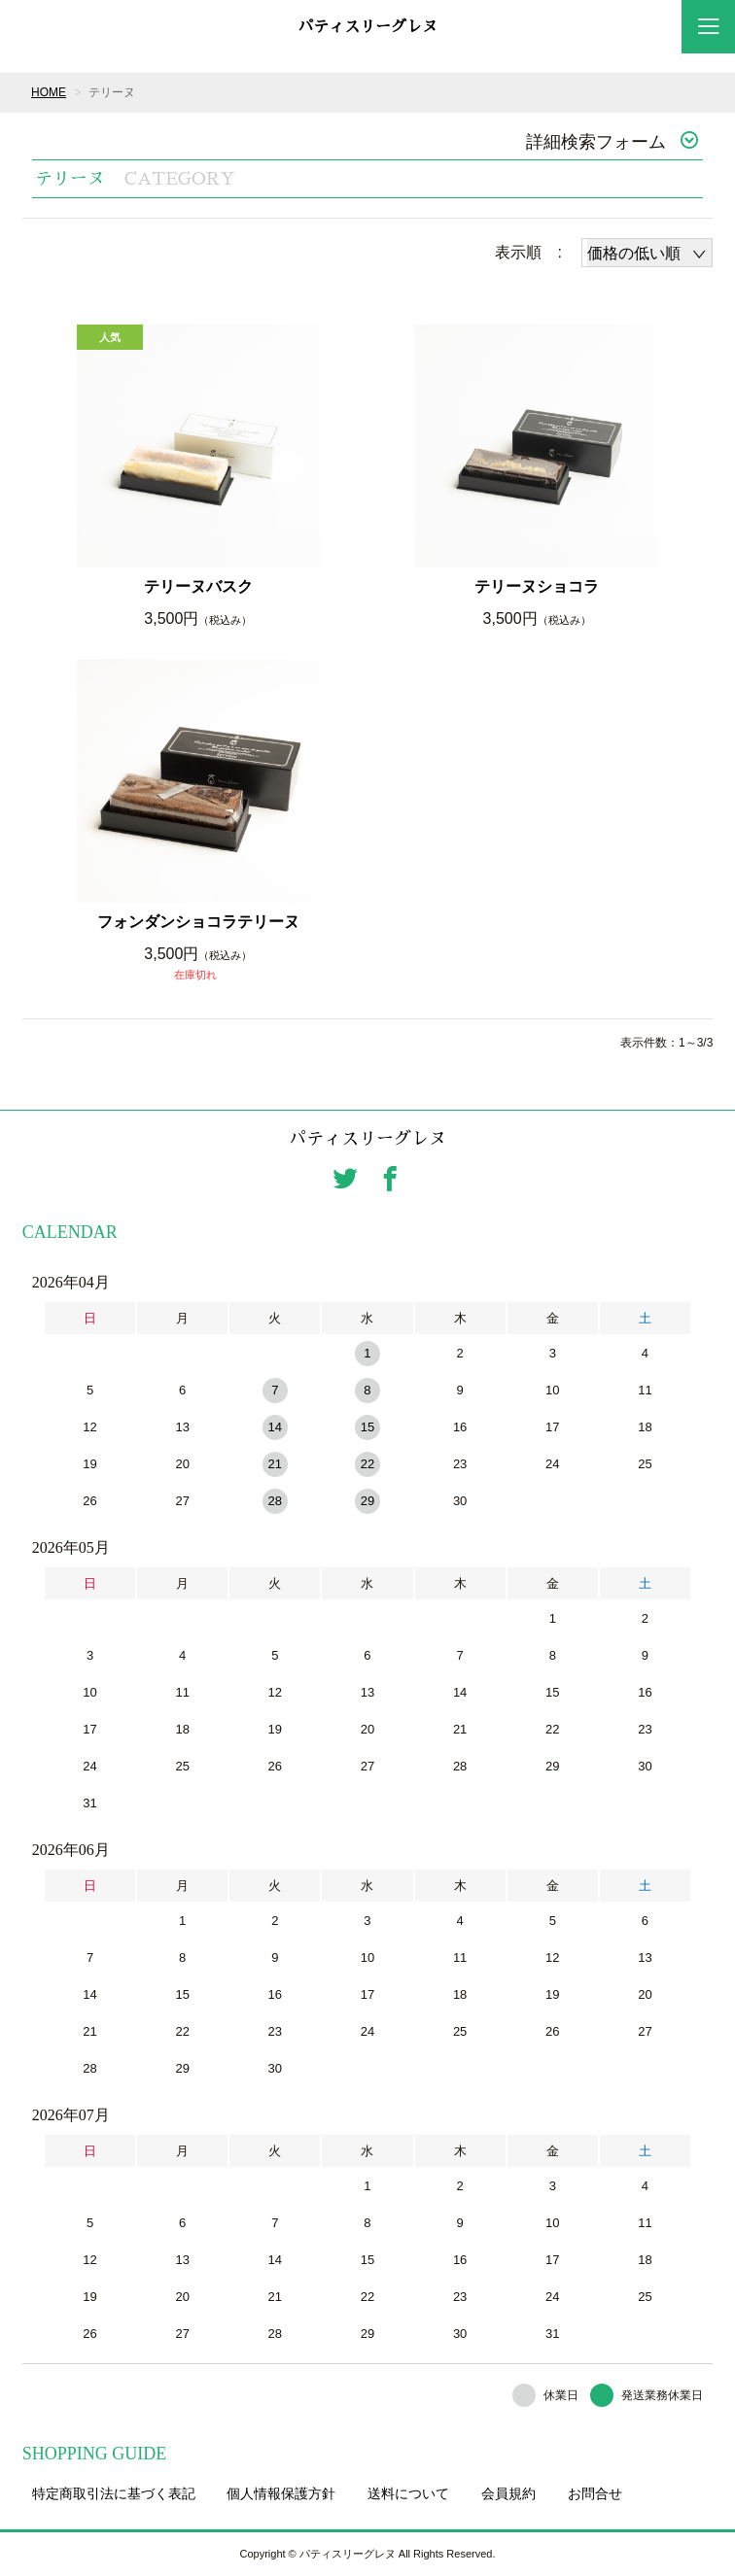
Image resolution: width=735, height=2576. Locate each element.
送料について (408, 2493)
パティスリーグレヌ (368, 27)
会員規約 (508, 2493)
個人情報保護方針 (281, 2493)
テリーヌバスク (198, 586)
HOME (48, 92)
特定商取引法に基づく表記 (113, 2493)
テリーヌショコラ (536, 586)
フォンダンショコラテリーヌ (198, 921)
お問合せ (595, 2493)
